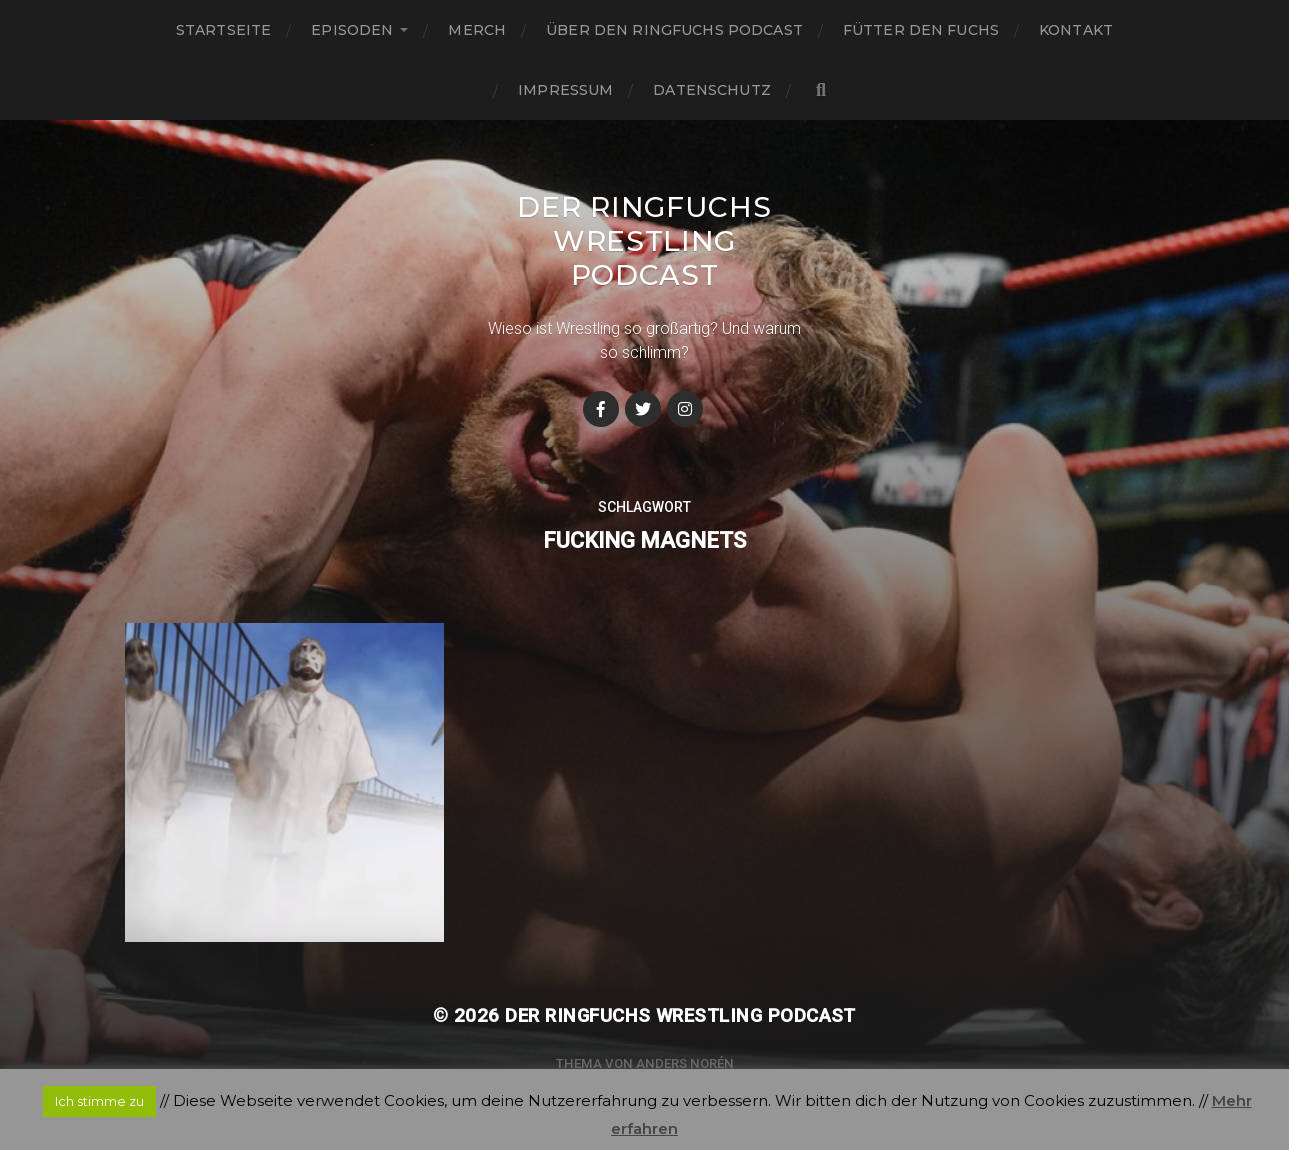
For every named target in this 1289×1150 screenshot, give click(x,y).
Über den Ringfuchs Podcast (674, 30)
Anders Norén (685, 1063)
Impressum (565, 90)
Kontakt (1076, 30)
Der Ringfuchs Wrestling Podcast (644, 241)
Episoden (352, 30)
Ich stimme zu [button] (99, 1101)
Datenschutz (712, 90)
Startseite (223, 30)
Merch (477, 30)
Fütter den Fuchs (921, 30)
